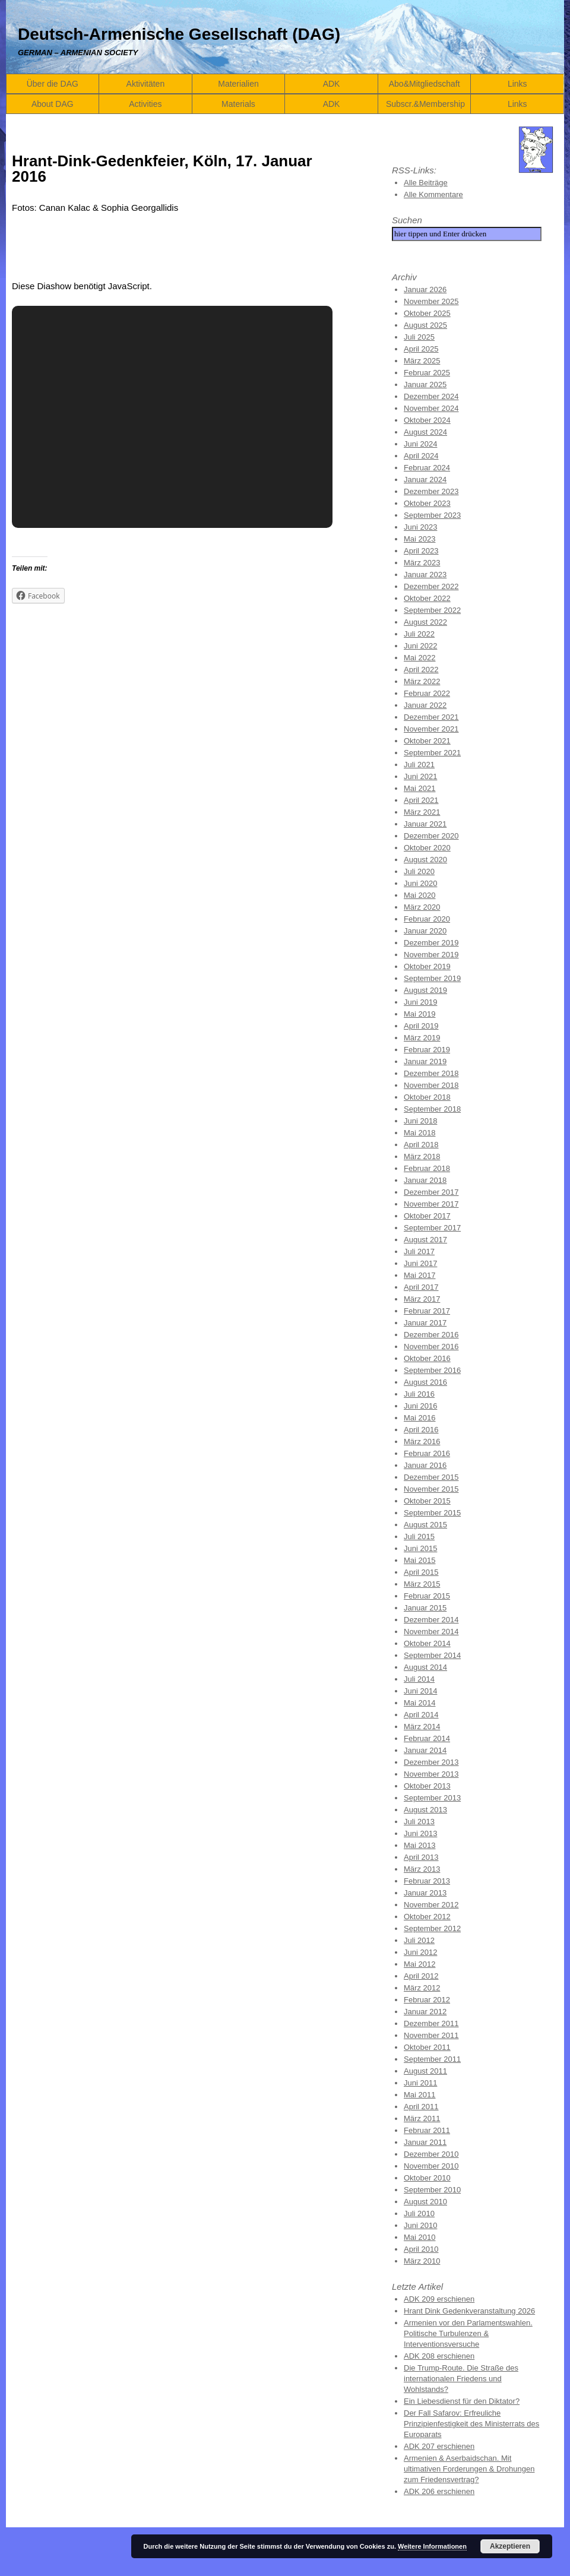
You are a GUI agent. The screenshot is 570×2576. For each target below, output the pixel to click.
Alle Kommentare (433, 194)
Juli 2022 (419, 633)
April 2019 (421, 1025)
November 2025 (431, 301)
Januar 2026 (425, 289)
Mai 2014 (419, 1702)
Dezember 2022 (431, 586)
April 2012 (421, 1975)
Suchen (407, 220)
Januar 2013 (425, 1892)
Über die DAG (52, 83)
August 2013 (425, 1809)
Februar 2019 (427, 1049)
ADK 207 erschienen (439, 2446)
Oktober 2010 (427, 2177)
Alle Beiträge (426, 182)
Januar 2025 (425, 384)
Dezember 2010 (431, 2154)
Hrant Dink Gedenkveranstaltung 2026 (469, 2310)
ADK (331, 83)
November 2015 (431, 1489)
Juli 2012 (419, 1940)
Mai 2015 (419, 1560)
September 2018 (432, 1109)
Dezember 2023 (431, 491)
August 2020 (425, 859)
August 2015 (425, 1524)
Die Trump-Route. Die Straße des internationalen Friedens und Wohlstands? (461, 2378)
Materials (238, 104)
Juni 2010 (420, 2225)
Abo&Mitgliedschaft (424, 83)
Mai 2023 (419, 538)
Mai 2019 (419, 1013)
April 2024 (421, 455)
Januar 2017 (425, 1322)
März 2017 (422, 1299)
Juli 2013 (419, 1821)
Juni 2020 (420, 883)
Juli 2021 (419, 764)
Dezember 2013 (431, 1762)
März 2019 (422, 1037)
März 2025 (422, 360)
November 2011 (431, 2035)
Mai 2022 (419, 657)
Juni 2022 (420, 645)
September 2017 (432, 1227)
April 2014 (421, 1714)
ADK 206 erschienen (439, 2491)
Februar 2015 (427, 1595)
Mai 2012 (419, 1964)
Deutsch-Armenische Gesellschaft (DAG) (179, 34)
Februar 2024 (427, 467)
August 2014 (425, 1667)
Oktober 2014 (427, 1643)
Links (517, 83)
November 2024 (431, 408)
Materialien (238, 83)
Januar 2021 (425, 823)
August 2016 (425, 1382)
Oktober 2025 (427, 313)
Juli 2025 (419, 337)
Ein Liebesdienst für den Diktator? (462, 2401)
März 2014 (422, 1726)
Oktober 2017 (427, 1215)
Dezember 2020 (431, 835)
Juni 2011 (420, 2082)
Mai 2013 (419, 1845)
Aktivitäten (145, 83)
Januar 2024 (425, 479)
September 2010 (432, 2189)
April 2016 (421, 1429)
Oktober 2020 (427, 847)
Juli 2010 (419, 2213)
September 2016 (432, 1370)
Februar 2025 (427, 372)
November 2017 (431, 1204)
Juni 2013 (420, 1833)
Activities (145, 104)
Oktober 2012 (427, 1916)
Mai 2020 (419, 895)
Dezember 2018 (431, 1073)
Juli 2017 (419, 1251)
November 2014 (431, 1631)
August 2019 (425, 990)
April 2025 (421, 348)
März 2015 (422, 1584)
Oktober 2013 (427, 1785)
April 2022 (421, 669)
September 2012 (432, 1928)
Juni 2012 (420, 1952)
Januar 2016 (425, 1465)
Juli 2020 (419, 871)
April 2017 (421, 1287)
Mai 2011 (419, 2094)
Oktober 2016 (427, 1358)
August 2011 (425, 2071)
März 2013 (422, 1869)
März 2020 (422, 907)
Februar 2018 (427, 1168)
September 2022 (432, 610)
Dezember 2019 (431, 942)
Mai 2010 (419, 2237)
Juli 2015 (419, 1536)
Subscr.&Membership (425, 104)
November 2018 (431, 1085)
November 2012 (431, 1904)
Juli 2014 (419, 1679)
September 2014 (432, 1655)
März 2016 (422, 1441)
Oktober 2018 (427, 1097)
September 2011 (432, 2059)
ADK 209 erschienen (439, 2299)
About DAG (52, 104)
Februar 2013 (427, 1880)
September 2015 (432, 1512)
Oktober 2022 (427, 598)
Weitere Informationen (432, 2546)
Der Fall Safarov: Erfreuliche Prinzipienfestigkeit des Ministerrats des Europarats (471, 2424)
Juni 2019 (420, 1002)
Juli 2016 (419, 1394)
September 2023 (432, 515)
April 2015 (421, 1572)
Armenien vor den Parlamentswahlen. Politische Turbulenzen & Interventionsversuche (468, 2333)
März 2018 (422, 1156)
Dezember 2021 (431, 717)
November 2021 (431, 728)
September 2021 (432, 752)
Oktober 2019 (427, 966)
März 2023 (422, 562)
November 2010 (431, 2166)
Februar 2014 (427, 1738)
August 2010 (425, 2201)
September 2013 (432, 1797)
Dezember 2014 (431, 1619)
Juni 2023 (420, 527)
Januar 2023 (425, 574)
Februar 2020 (427, 918)
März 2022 (422, 681)
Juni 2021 (420, 776)
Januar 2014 (425, 1750)
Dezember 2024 (431, 396)
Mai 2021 (419, 788)
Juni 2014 (420, 1690)
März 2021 (422, 812)
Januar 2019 (425, 1061)
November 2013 (431, 1774)
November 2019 (431, 954)
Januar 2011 (425, 2142)
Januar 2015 (425, 1607)
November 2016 (431, 1346)
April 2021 (421, 800)
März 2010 (422, 2261)
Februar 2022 (427, 693)
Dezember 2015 (431, 1477)
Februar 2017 (427, 1310)
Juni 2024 (420, 443)
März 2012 (422, 1987)
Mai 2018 (419, 1132)
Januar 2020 (425, 930)
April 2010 (421, 2249)
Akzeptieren (510, 2546)
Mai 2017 (419, 1275)
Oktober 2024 (427, 420)
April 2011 (421, 2106)
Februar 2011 (427, 2130)
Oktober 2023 (427, 503)
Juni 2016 (420, 1405)
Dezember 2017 (431, 1192)
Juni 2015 (420, 1548)
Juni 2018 (420, 1120)
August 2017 (425, 1239)
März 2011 (422, 2118)
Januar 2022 (425, 705)
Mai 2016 (419, 1417)
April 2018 (421, 1144)
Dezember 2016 (431, 1334)
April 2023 (421, 550)
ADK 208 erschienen (439, 2356)
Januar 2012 (425, 2011)
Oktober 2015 (427, 1500)
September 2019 (432, 978)
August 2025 (425, 325)
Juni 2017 (420, 1263)
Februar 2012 (427, 1999)
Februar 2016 (427, 1453)
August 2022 (425, 622)
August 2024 (425, 432)
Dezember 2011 (431, 2023)
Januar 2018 (425, 1180)
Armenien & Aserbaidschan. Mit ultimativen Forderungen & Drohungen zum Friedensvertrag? (469, 2469)
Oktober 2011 (427, 2047)
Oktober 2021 (427, 740)
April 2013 (421, 1857)
